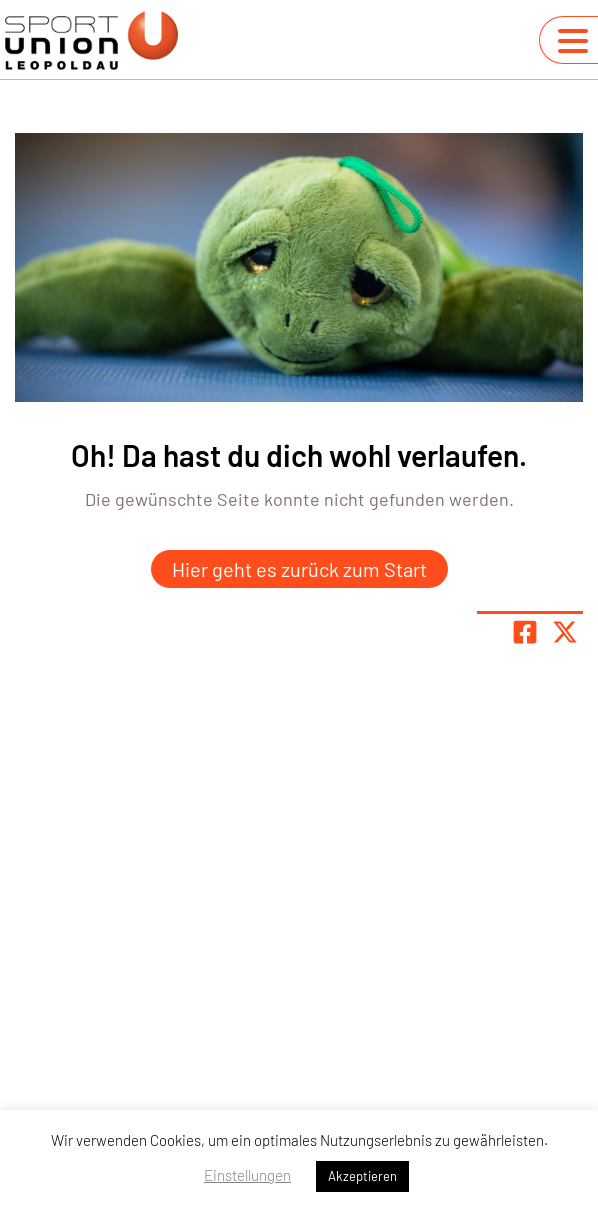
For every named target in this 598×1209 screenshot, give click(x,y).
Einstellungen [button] (247, 1175)
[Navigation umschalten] (573, 41)
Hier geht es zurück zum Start (299, 569)
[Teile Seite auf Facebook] (525, 632)
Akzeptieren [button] (362, 1176)
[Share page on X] (565, 632)
